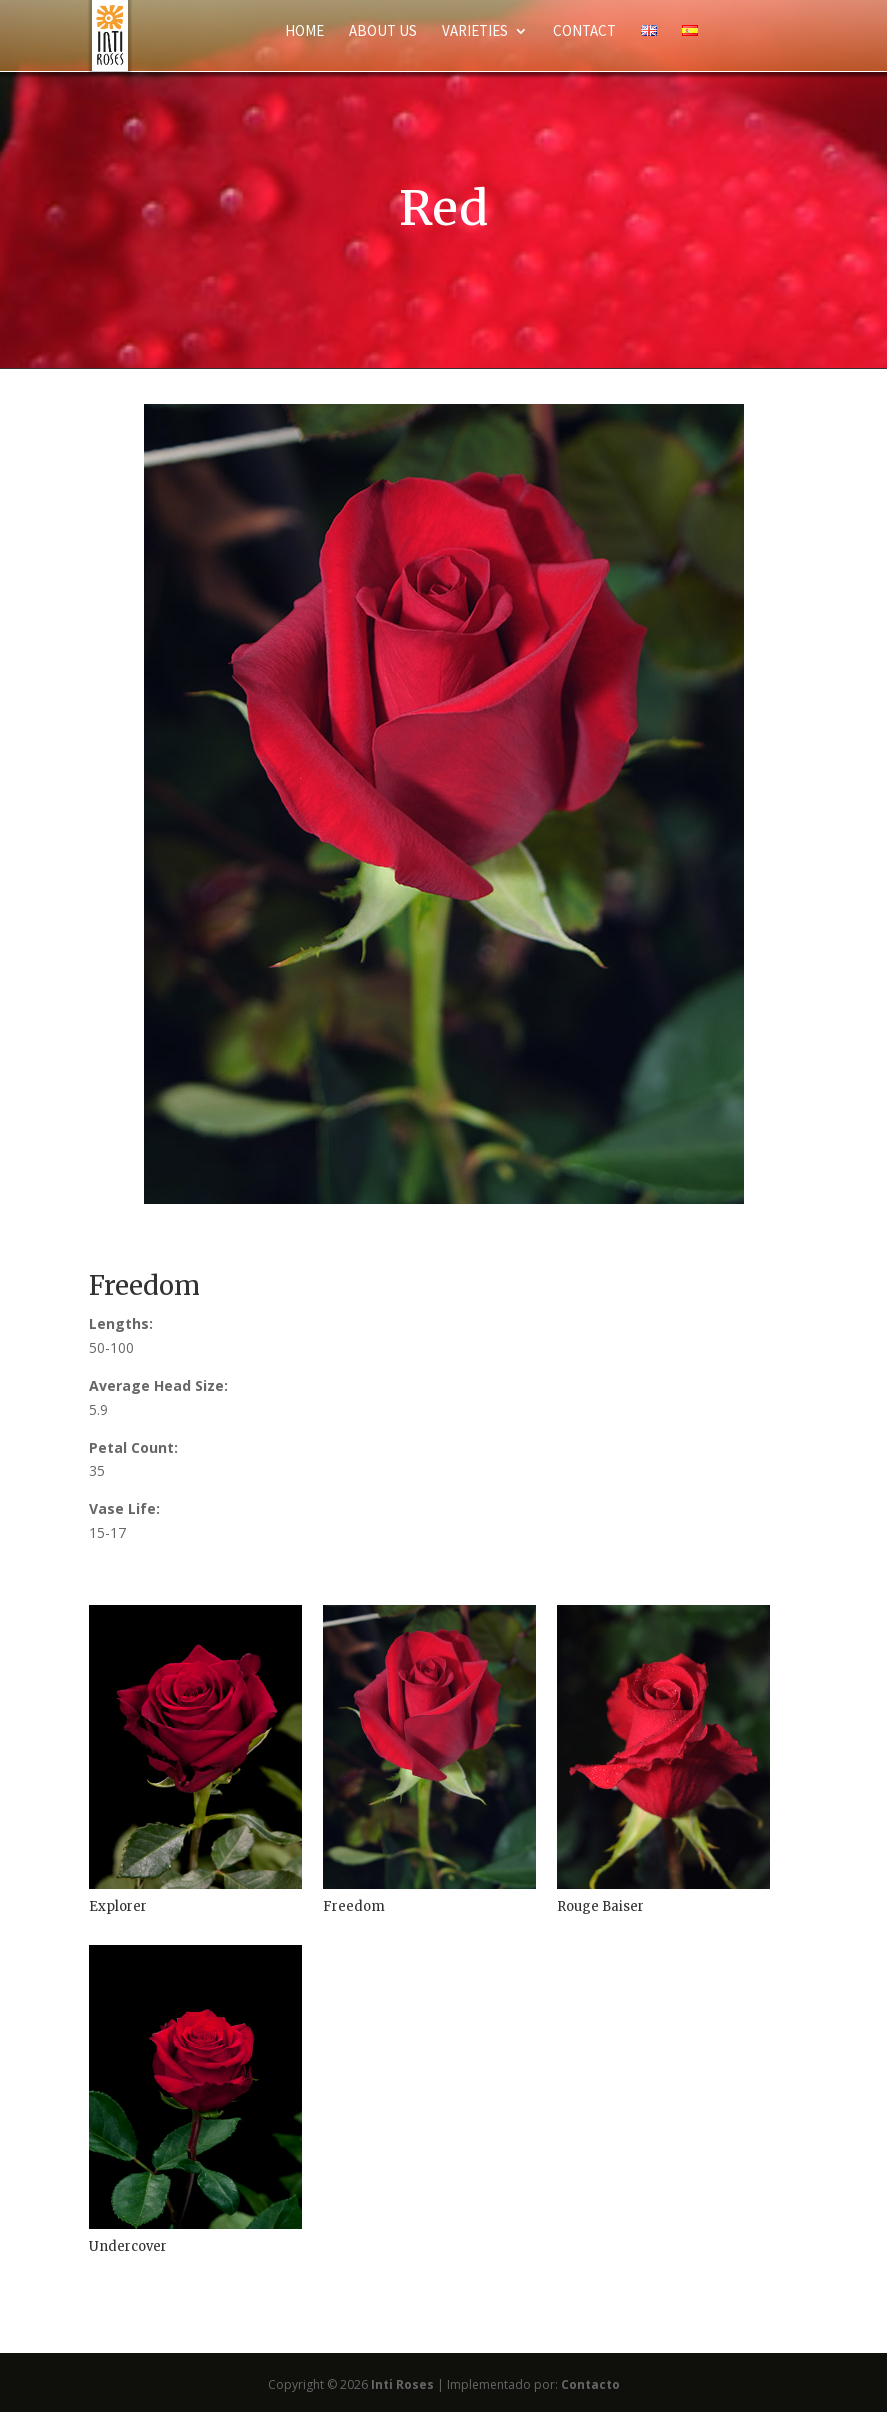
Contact (584, 32)
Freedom (354, 1906)
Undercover (128, 2246)
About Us (383, 32)
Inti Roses (402, 2384)
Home (304, 32)
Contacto (590, 2384)
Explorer (118, 1906)
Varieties (475, 32)
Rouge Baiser (600, 1906)
